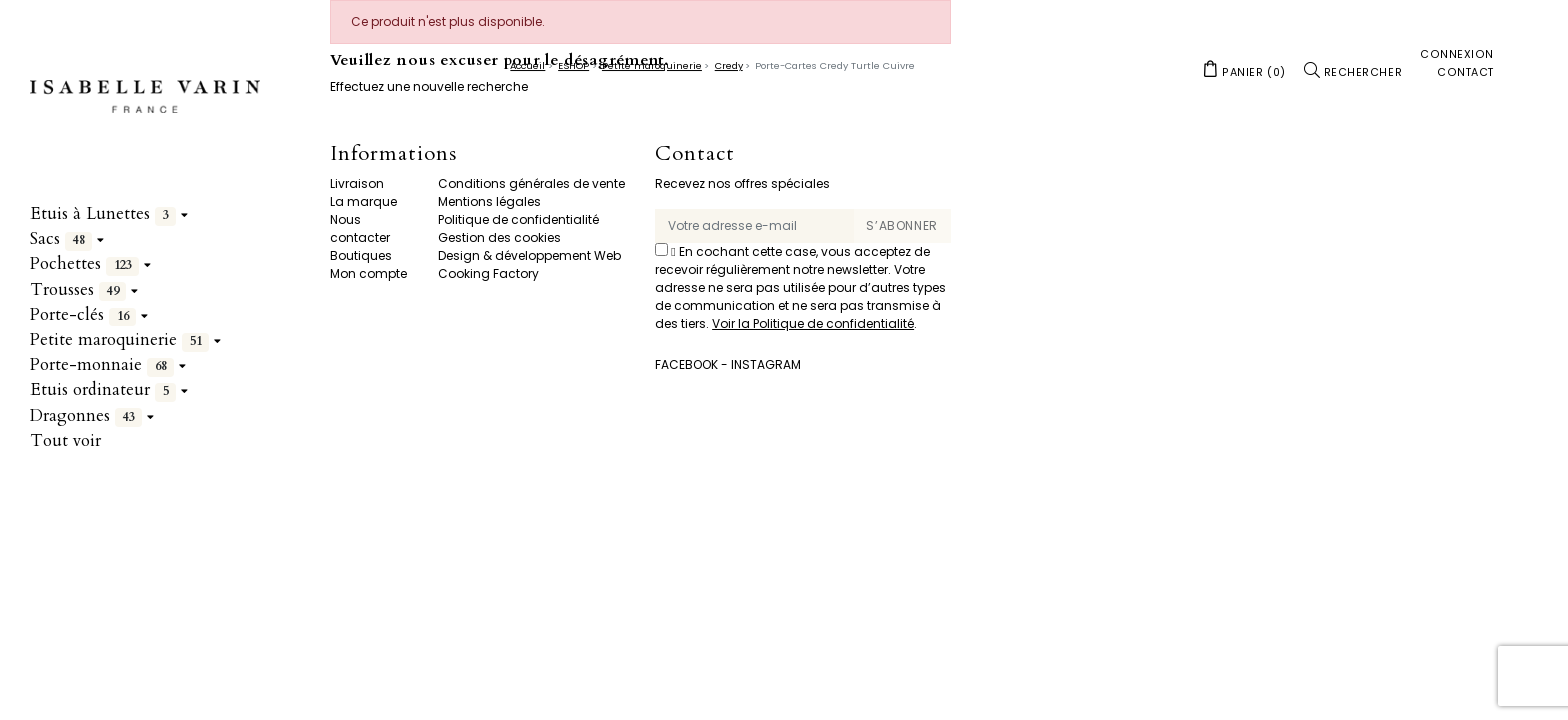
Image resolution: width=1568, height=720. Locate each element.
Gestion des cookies (499, 237)
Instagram (766, 364)
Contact (695, 154)
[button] (1244, 71)
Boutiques (361, 255)
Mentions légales (489, 201)
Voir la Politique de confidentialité (813, 323)
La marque (363, 201)
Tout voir (65, 440)
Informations (393, 154)
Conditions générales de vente (531, 183)
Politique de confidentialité (518, 219)
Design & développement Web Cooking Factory (529, 264)
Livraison (357, 183)
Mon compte (368, 273)
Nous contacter (360, 228)
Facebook (686, 364)
